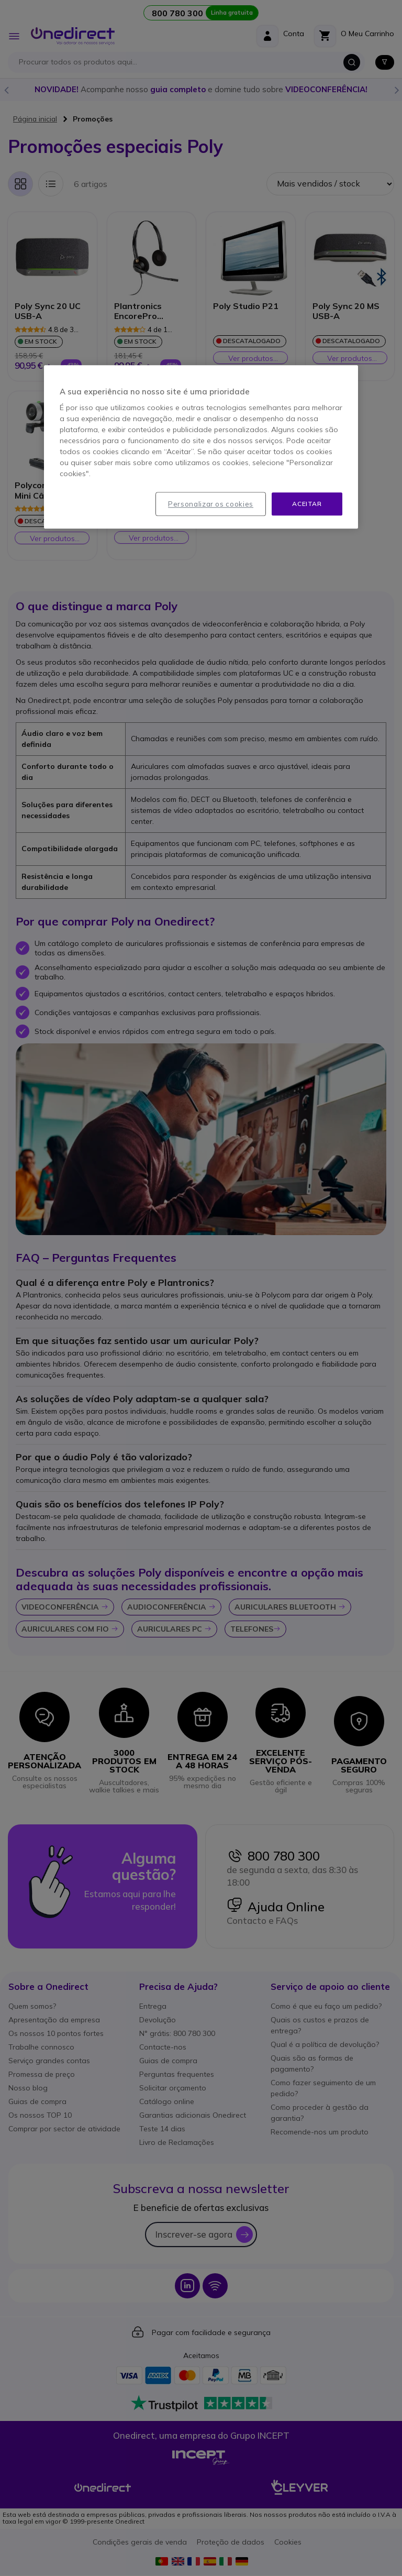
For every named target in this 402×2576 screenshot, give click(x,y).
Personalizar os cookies (210, 504)
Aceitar (306, 504)
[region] (201, 447)
